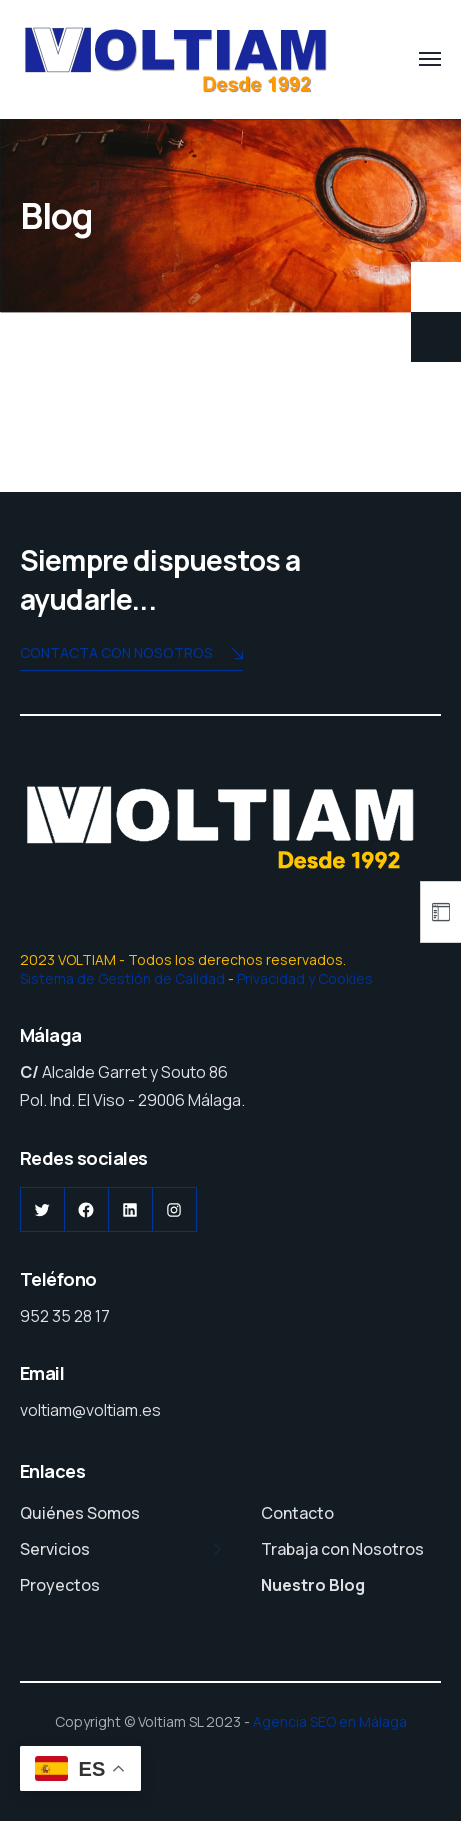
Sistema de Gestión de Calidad (122, 978)
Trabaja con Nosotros (342, 1549)
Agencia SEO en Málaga (330, 1721)
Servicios (55, 1549)
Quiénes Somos (80, 1513)
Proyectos (60, 1585)
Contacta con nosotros (131, 654)
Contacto (297, 1513)
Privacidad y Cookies (305, 978)
